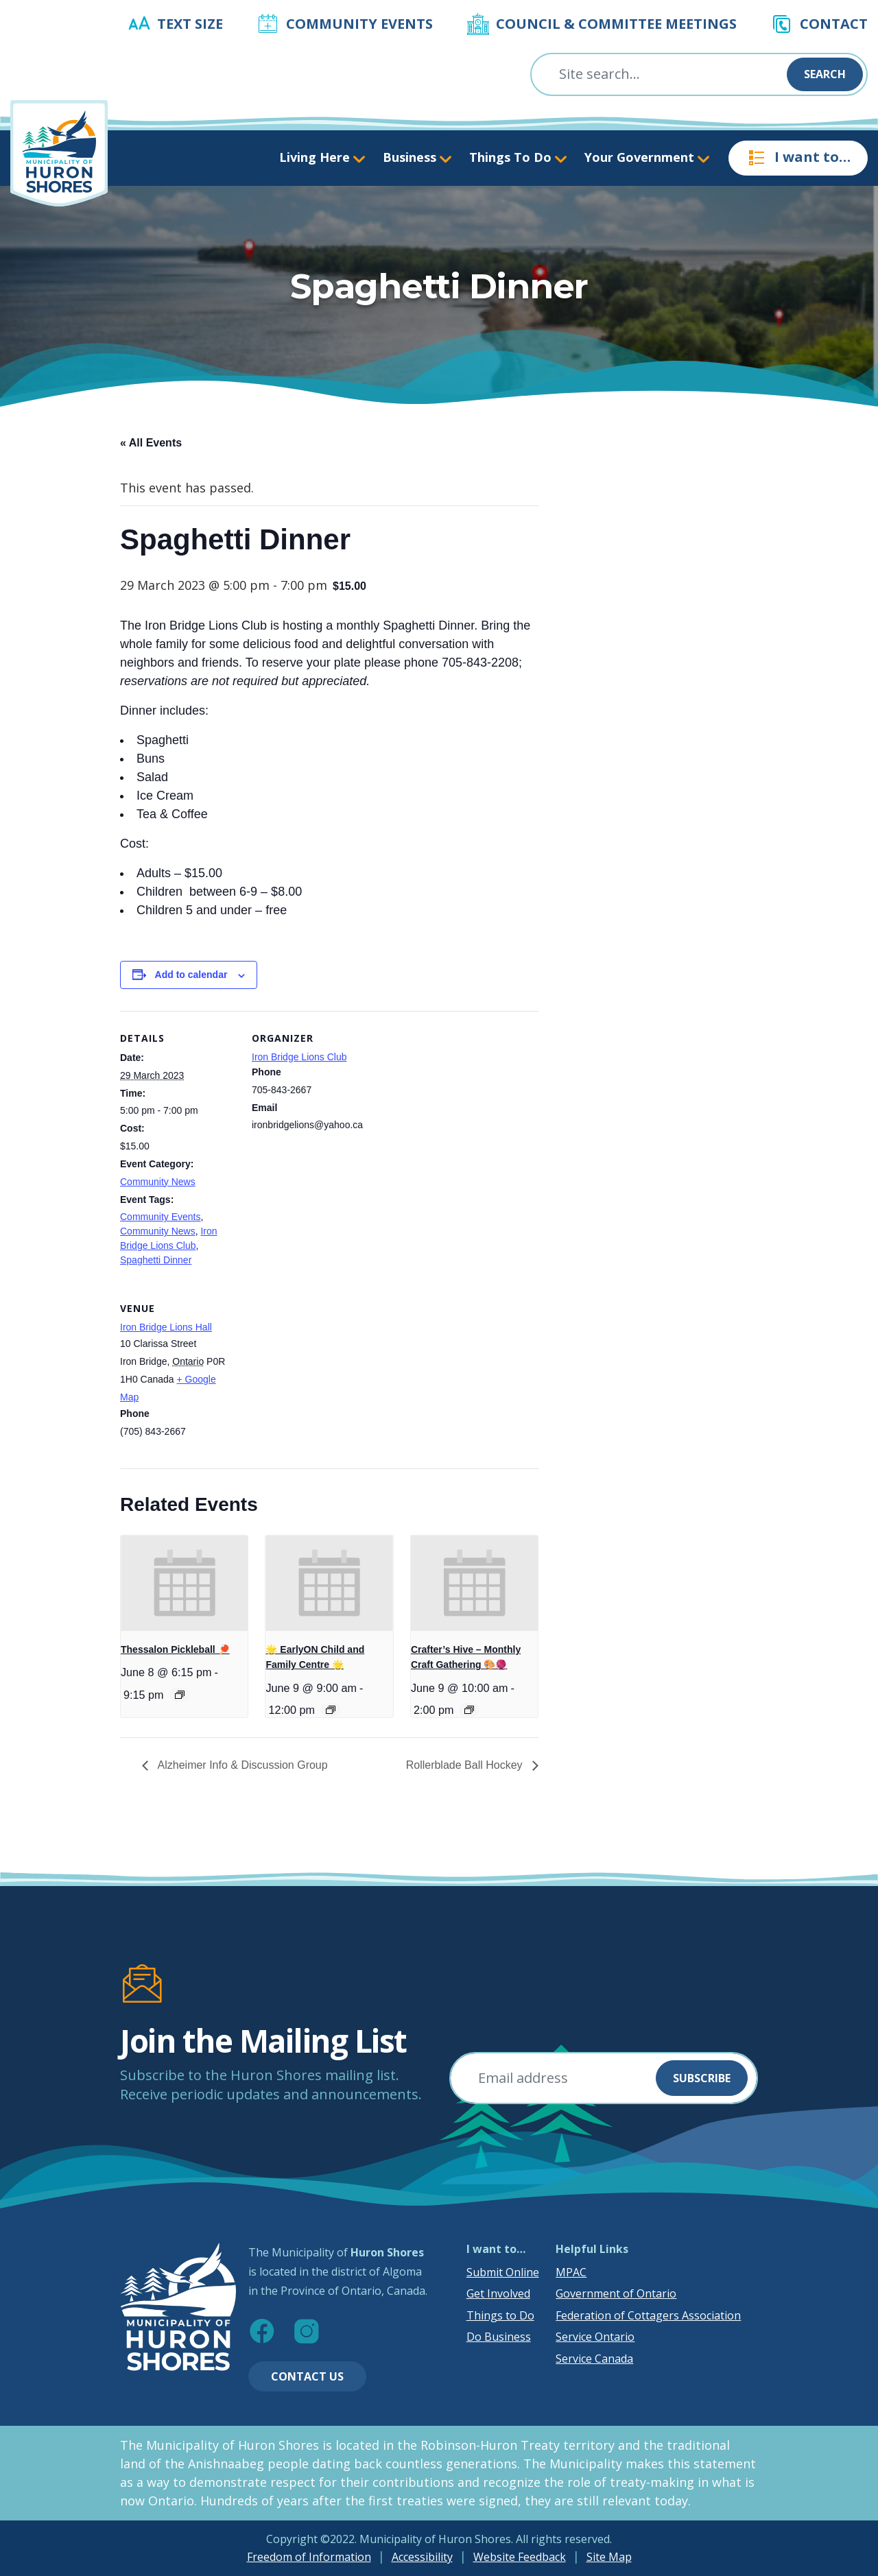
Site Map (609, 2556)
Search (825, 74)
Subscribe (702, 2078)
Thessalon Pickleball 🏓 (175, 1649)
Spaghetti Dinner (155, 1259)
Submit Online (502, 2272)
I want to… (798, 158)
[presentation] (184, 1583)
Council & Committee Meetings (616, 23)
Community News (157, 1181)
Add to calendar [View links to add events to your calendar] (191, 974)
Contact (834, 23)
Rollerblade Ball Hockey (465, 1765)
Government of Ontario (616, 2293)
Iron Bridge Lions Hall (166, 1327)
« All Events (151, 443)
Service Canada (594, 2358)
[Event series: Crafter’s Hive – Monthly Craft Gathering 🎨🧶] (469, 1710)
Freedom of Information (309, 2556)
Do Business (498, 2336)
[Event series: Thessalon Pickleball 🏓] (180, 1695)
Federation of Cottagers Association (648, 2315)
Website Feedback (519, 2556)
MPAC (571, 2272)
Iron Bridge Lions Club (299, 1056)
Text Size (190, 23)
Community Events (359, 23)
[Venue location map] (324, 1375)
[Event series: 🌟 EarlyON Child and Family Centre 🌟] (330, 1710)
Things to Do (500, 2315)
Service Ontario (595, 2336)
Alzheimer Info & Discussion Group (241, 1765)
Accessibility (422, 2556)
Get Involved (498, 2293)
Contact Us (307, 2376)
